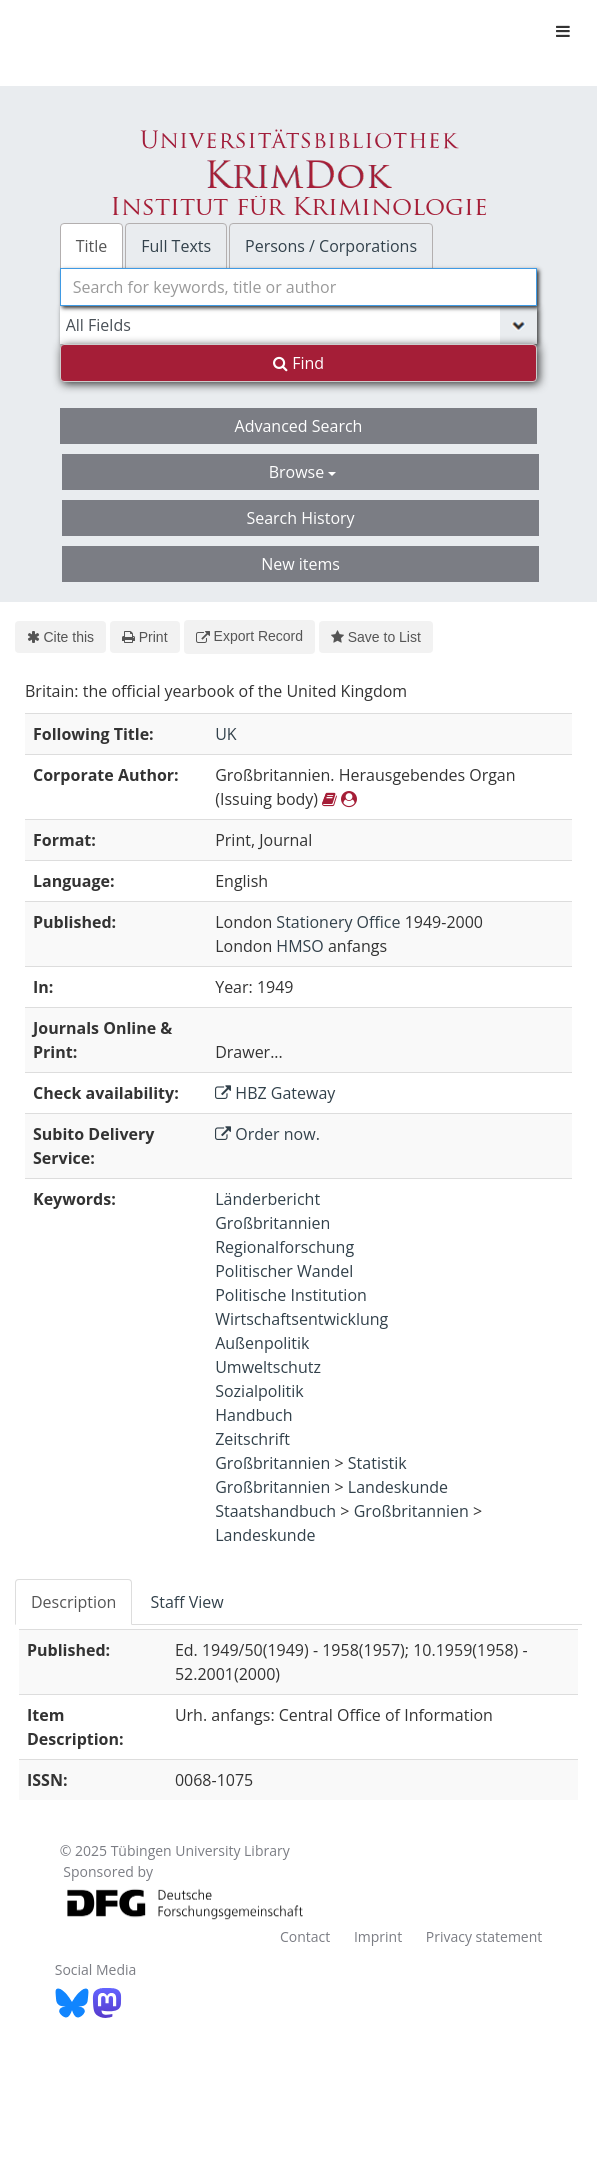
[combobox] (299, 287)
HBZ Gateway (275, 1093)
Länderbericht (267, 1199)
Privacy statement (484, 1936)
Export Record (249, 636)
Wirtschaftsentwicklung (301, 1319)
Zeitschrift (252, 1439)
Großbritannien (272, 1223)
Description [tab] (73, 1602)
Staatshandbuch (275, 1511)
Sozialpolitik (259, 1391)
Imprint (378, 1936)
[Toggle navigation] (563, 31)
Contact (305, 1936)
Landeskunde (398, 1487)
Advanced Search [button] (299, 426)
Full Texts (176, 246)
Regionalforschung (284, 1247)
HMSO (299, 946)
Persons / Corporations (331, 246)
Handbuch (253, 1415)
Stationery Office (338, 922)
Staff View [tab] (186, 1602)
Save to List (376, 637)
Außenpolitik (262, 1343)
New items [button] (300, 564)
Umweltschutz (268, 1367)
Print (144, 637)
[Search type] (299, 325)
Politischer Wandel (284, 1271)
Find (298, 363)
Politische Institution (291, 1295)
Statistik (377, 1463)
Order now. (267, 1134)
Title (92, 246)
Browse (303, 472)
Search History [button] (300, 518)
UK (225, 734)
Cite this (60, 637)
